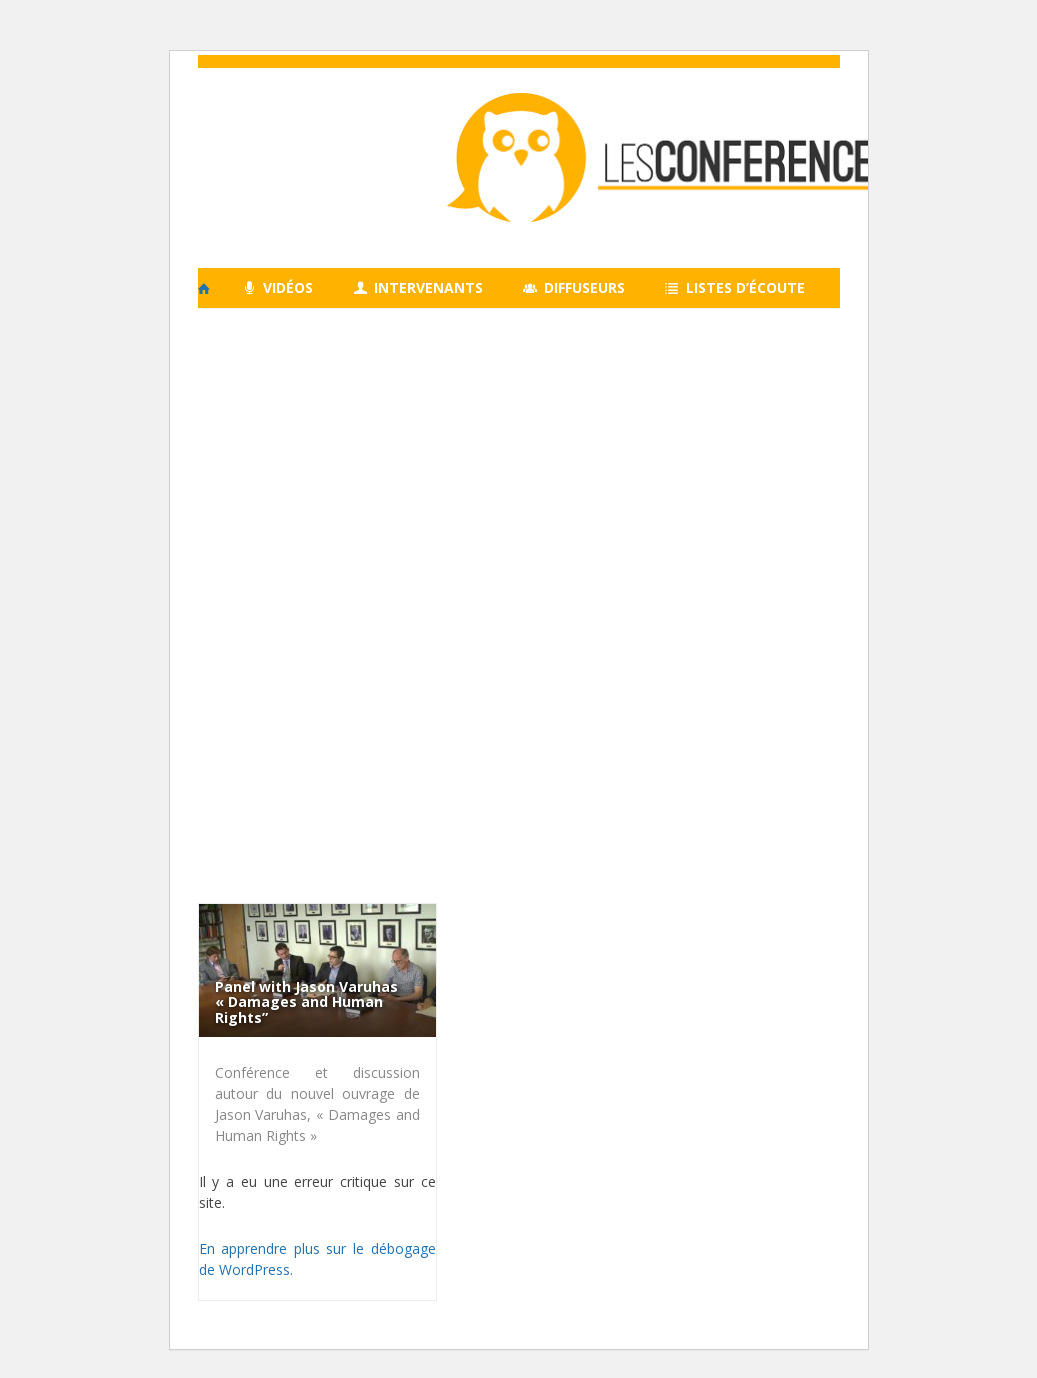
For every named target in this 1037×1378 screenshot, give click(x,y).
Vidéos (278, 287)
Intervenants (418, 287)
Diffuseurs (574, 287)
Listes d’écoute (735, 287)
